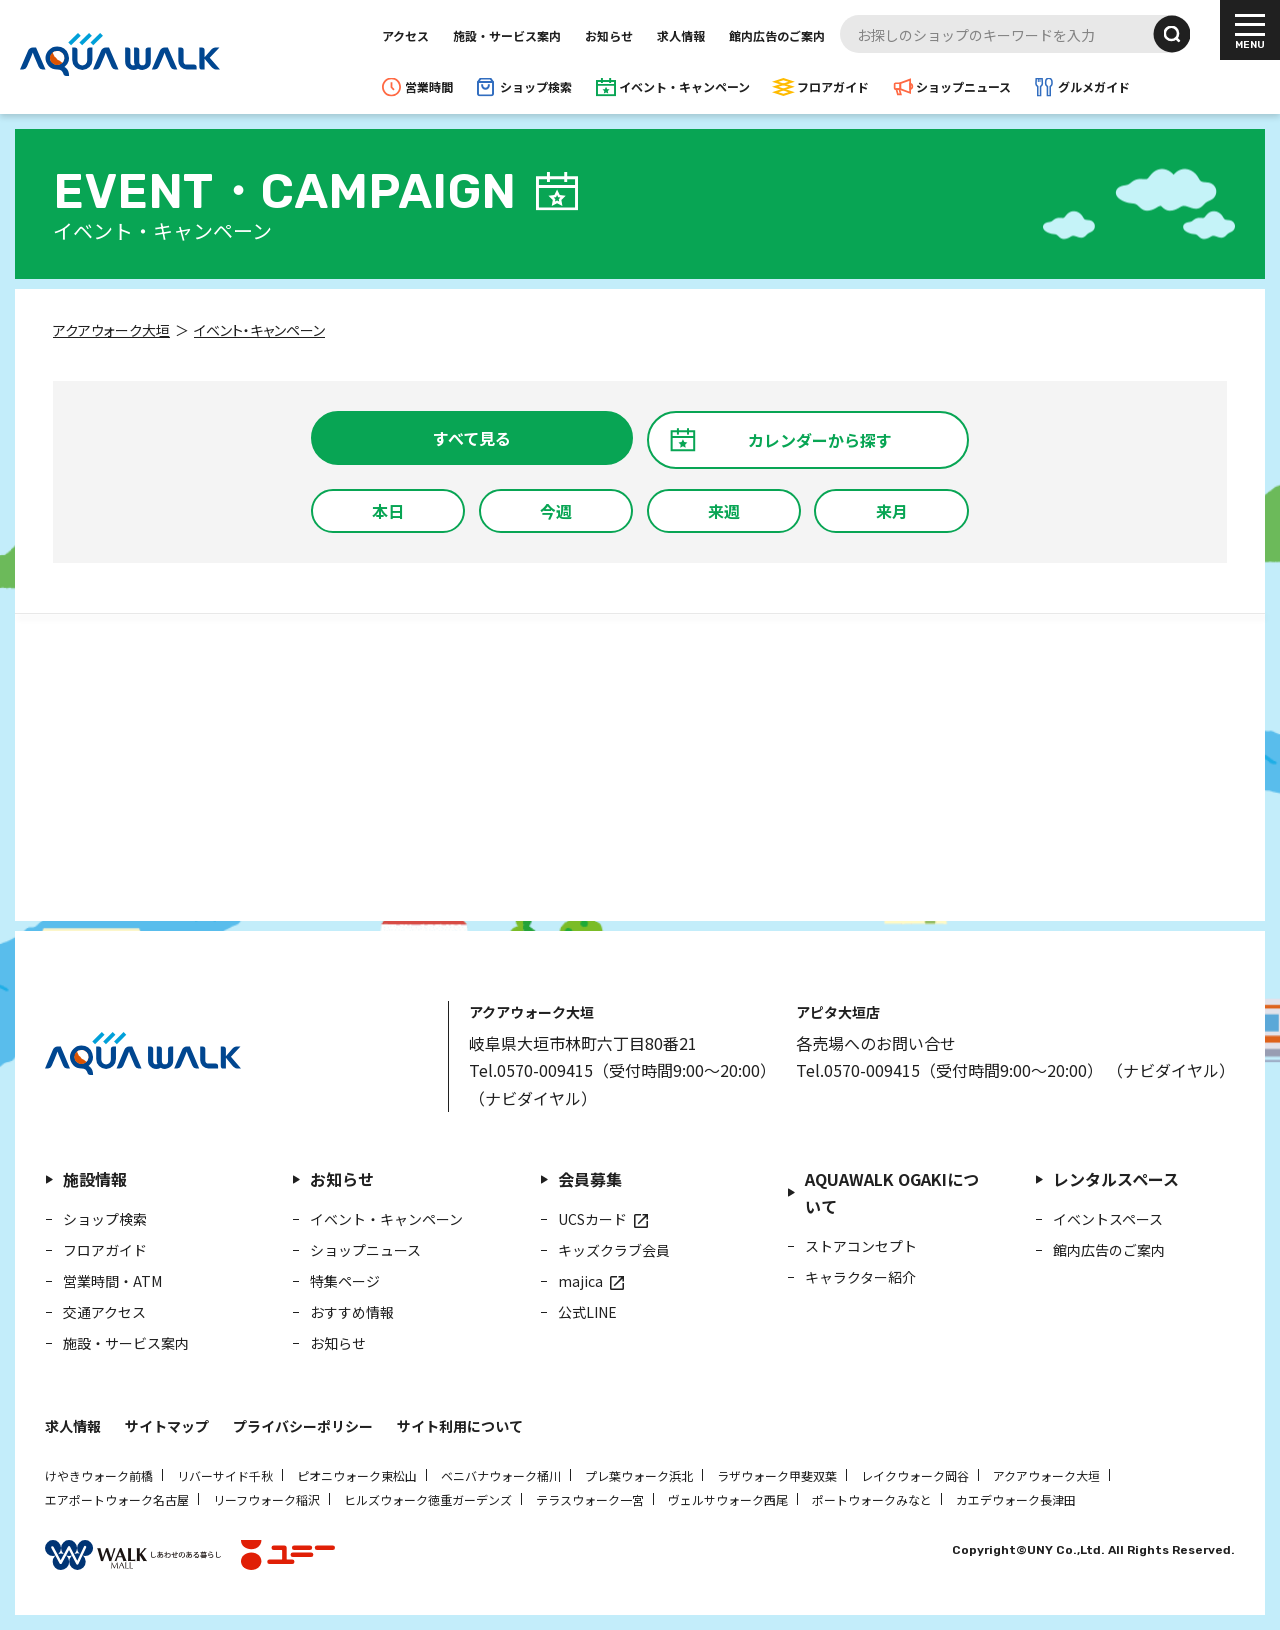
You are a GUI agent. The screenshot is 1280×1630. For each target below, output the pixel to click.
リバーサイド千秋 (225, 1475)
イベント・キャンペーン (684, 86)
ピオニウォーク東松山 (357, 1475)
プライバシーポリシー (303, 1426)
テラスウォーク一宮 (590, 1499)
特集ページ (345, 1281)
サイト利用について (460, 1426)
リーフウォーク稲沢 (266, 1499)
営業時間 (429, 86)
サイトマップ (167, 1426)
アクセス (405, 35)
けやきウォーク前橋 (99, 1475)
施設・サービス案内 (507, 35)
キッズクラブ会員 (614, 1250)
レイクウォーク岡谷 (915, 1475)
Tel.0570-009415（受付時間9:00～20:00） (622, 1070)
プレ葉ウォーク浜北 (639, 1475)
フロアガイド (833, 86)
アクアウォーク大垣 (1046, 1475)
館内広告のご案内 (777, 35)
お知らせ (609, 35)
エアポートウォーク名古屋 (117, 1499)
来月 (892, 511)
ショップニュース (963, 86)
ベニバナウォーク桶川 (501, 1475)
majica (580, 1281)
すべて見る (472, 438)
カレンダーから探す (820, 440)
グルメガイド (1094, 86)
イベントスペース (1108, 1219)
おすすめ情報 (352, 1312)
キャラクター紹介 (860, 1277)
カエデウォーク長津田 (1016, 1499)
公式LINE (587, 1312)
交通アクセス (104, 1312)
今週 (556, 511)
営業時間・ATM (112, 1281)
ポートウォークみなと (872, 1499)
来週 (724, 511)
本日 (388, 511)
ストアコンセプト (861, 1246)
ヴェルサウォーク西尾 (728, 1499)
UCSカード (592, 1219)
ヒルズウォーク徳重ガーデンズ (428, 1499)
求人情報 (681, 35)
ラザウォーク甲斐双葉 (777, 1475)
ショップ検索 (536, 86)
